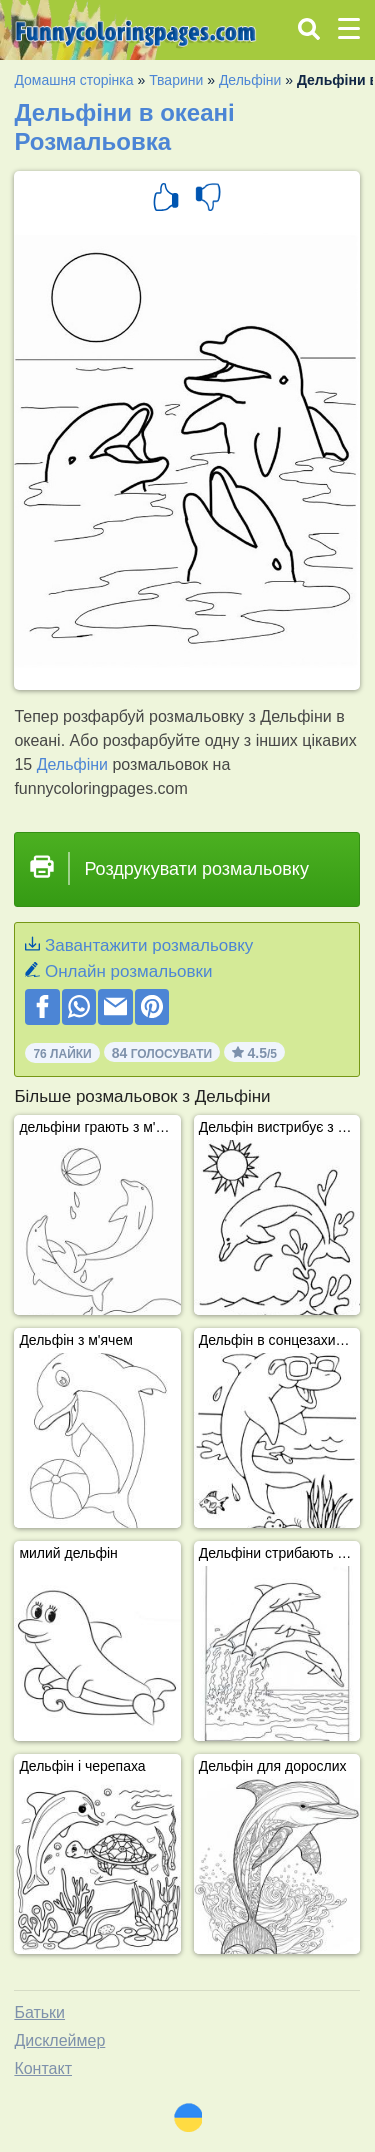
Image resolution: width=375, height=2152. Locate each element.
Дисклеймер (59, 2040)
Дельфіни (250, 80)
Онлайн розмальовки (128, 971)
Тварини (176, 80)
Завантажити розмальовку (149, 945)
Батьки (39, 2012)
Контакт (43, 2068)
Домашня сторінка (73, 80)
